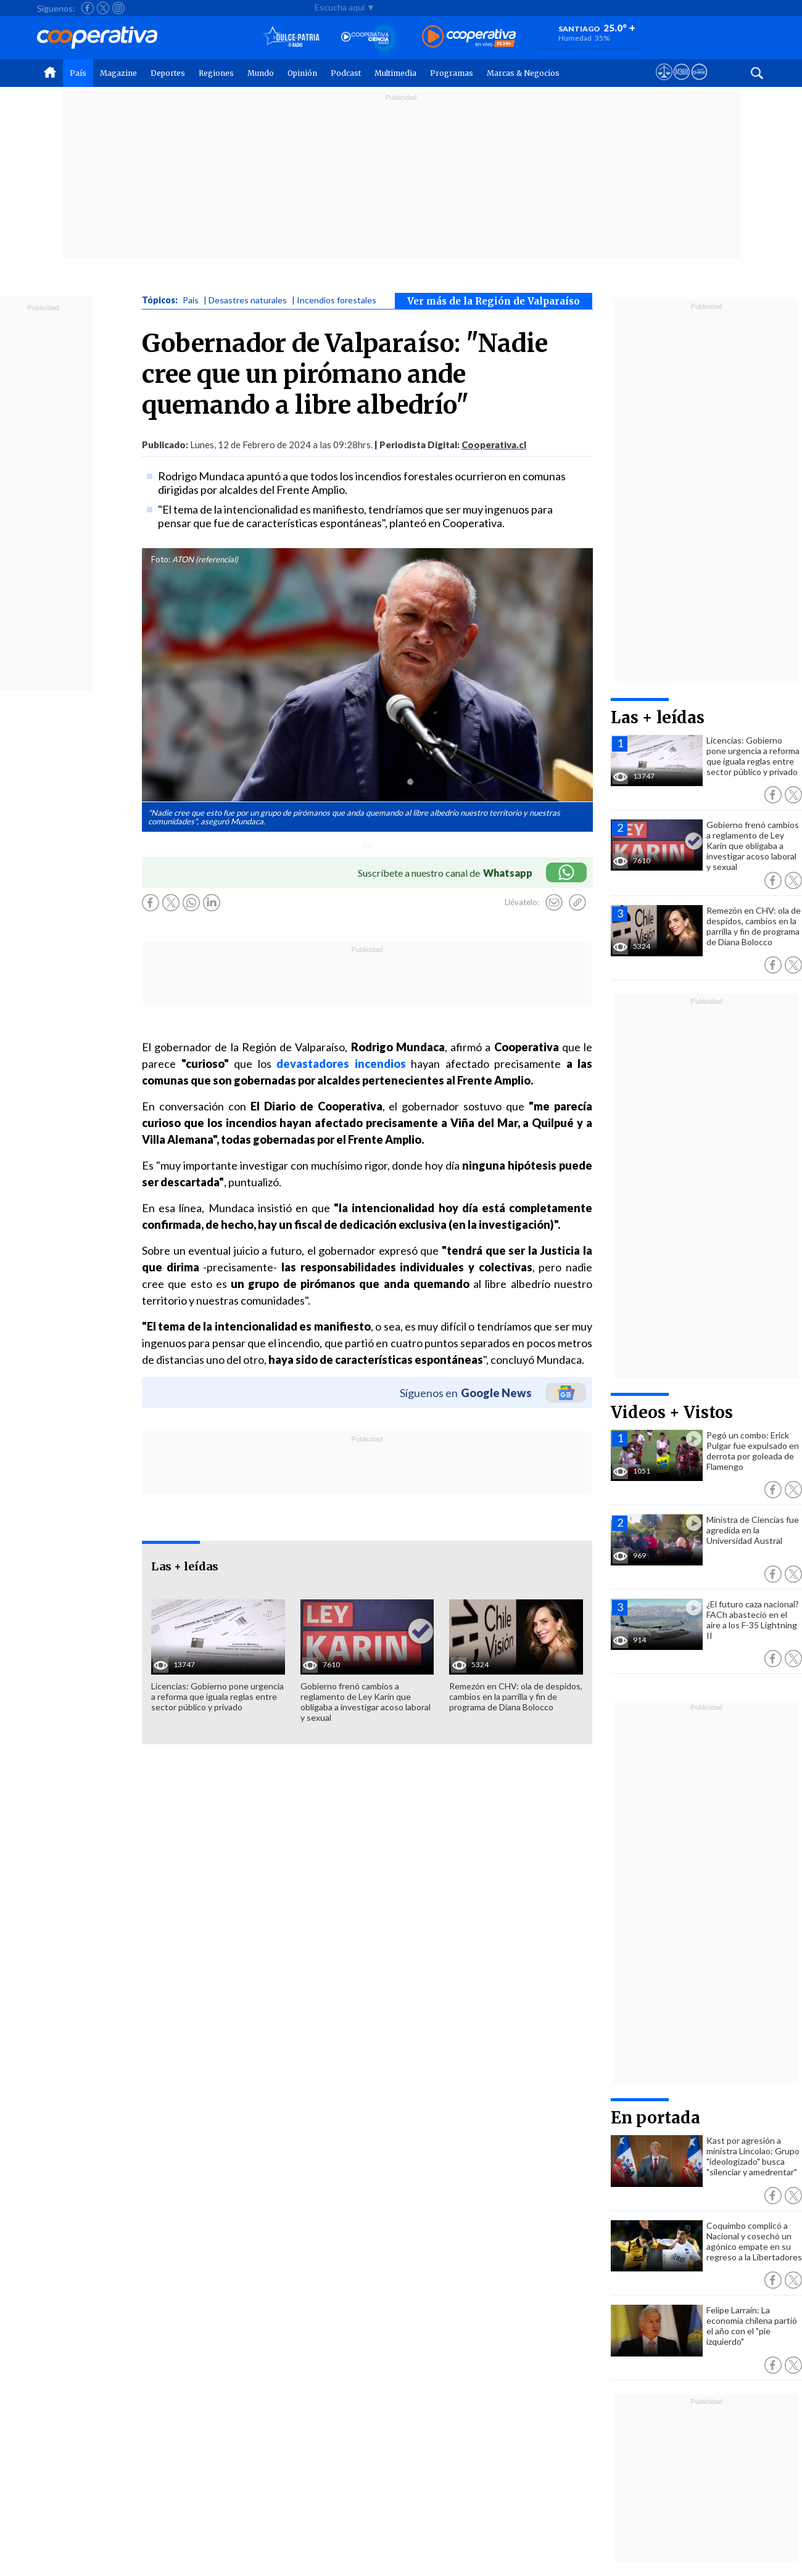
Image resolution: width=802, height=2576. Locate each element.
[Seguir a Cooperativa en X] (103, 8)
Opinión (302, 73)
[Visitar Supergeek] (699, 83)
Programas (451, 73)
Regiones (216, 73)
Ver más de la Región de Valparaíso (493, 301)
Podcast (346, 73)
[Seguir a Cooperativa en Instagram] (118, 8)
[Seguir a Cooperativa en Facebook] (87, 8)
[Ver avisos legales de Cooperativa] (664, 83)
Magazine (118, 73)
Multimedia (395, 73)
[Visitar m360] (681, 83)
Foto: (160, 559)
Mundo (260, 73)
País (78, 73)
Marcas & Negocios (523, 73)
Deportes (168, 73)
